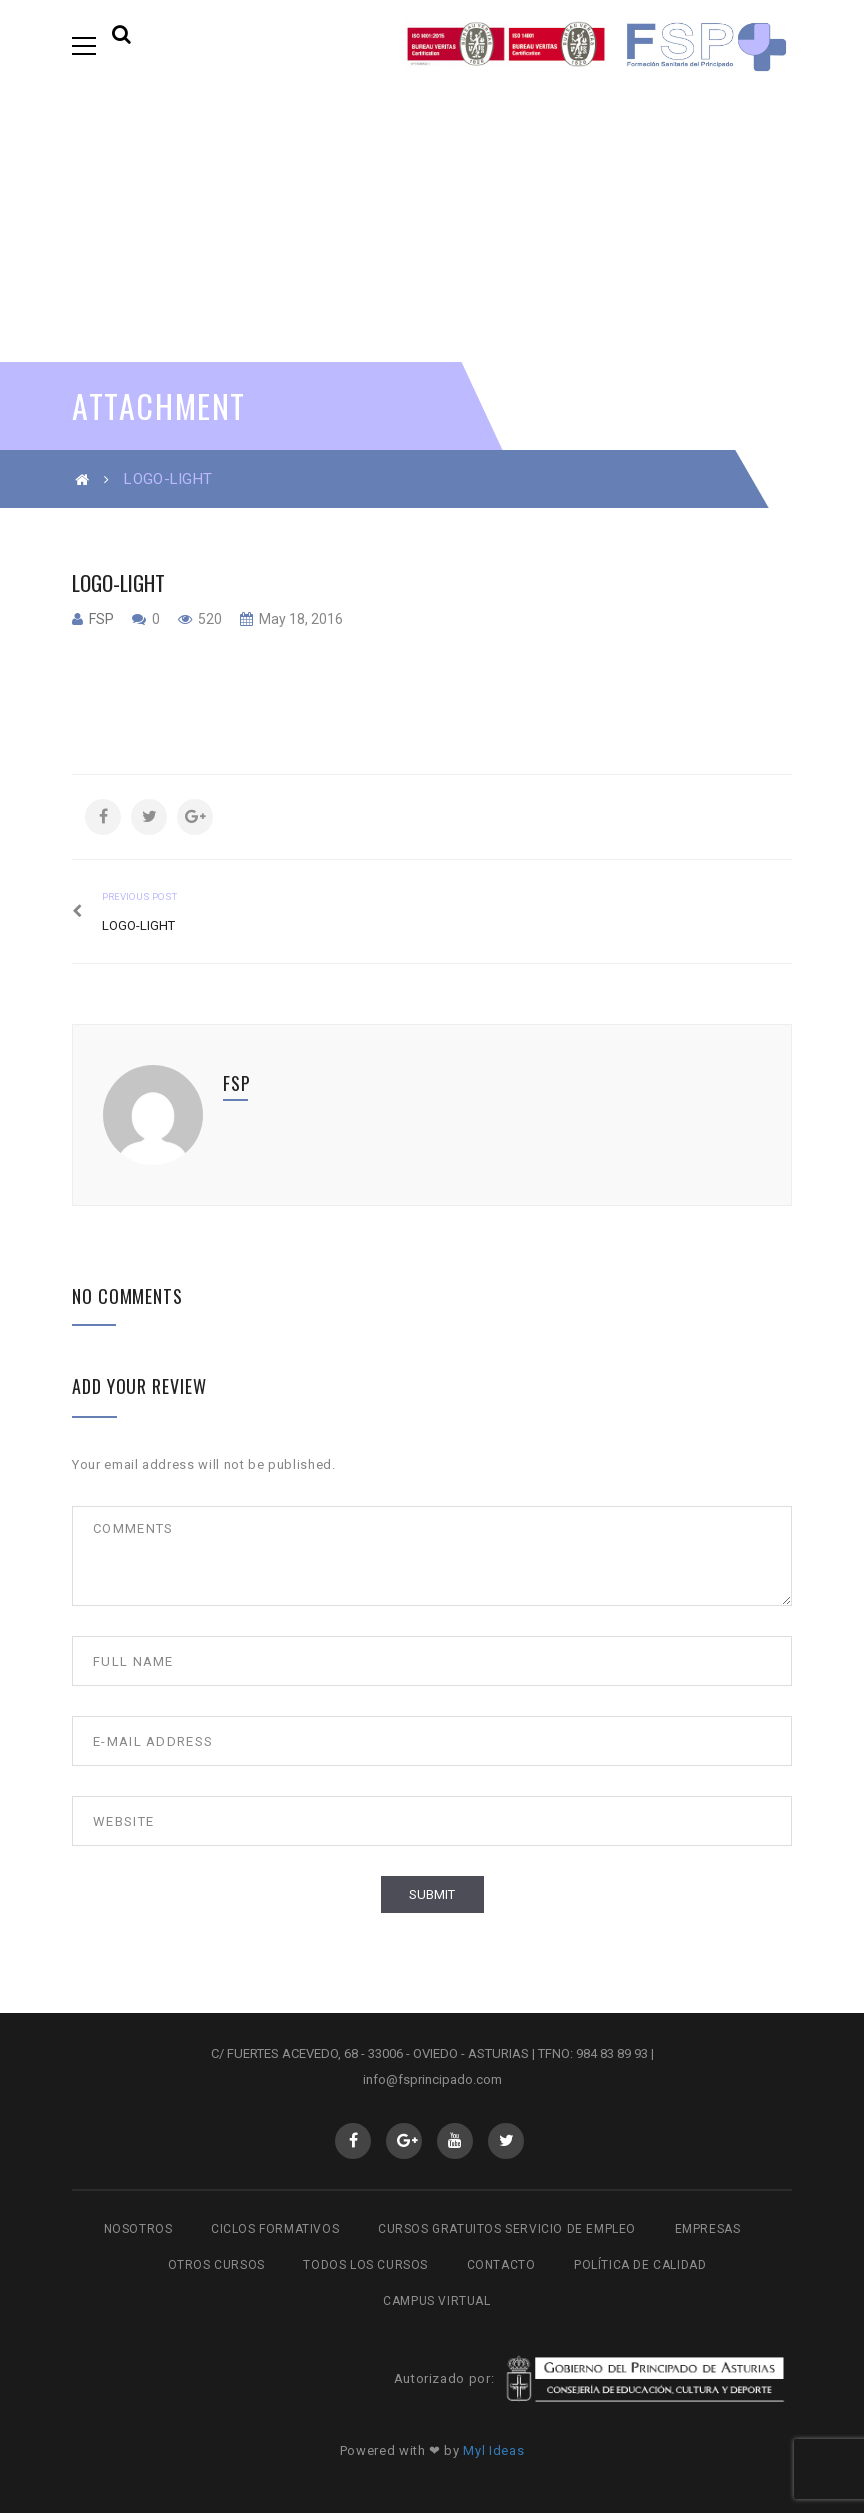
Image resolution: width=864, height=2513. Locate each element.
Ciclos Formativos (275, 2229)
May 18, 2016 (299, 619)
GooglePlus (404, 2141)
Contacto (501, 2265)
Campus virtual (436, 2301)
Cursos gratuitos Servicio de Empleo (507, 2229)
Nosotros (138, 2229)
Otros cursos (216, 2265)
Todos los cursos (365, 2265)
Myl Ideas (493, 2450)
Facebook (353, 2141)
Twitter (506, 2141)
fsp (101, 619)
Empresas (708, 2229)
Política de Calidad (640, 2265)
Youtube (455, 2141)
